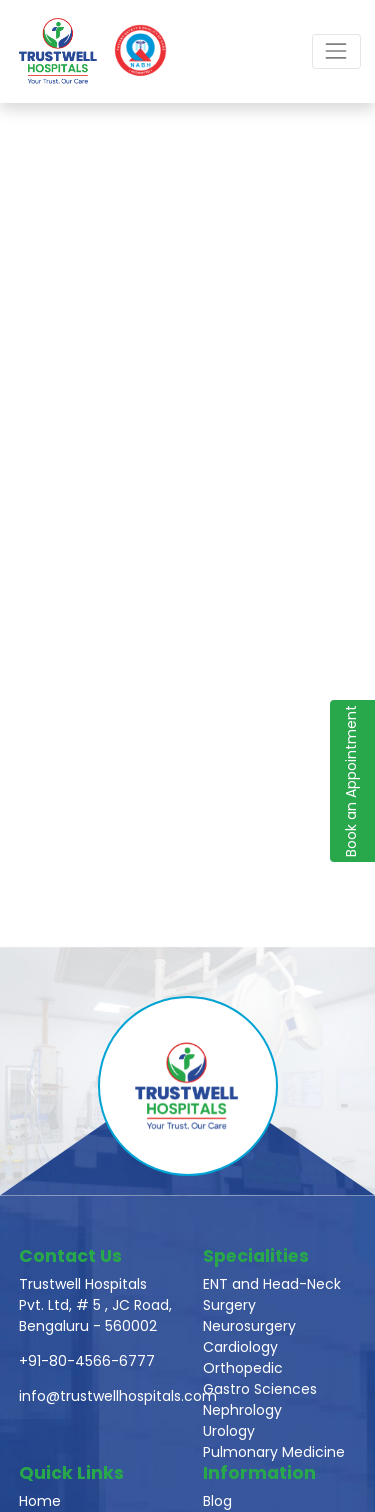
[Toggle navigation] (336, 51)
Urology (229, 1431)
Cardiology (240, 1347)
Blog (217, 1501)
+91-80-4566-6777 (87, 1361)
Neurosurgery (249, 1326)
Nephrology (242, 1410)
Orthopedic (243, 1368)
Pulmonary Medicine (274, 1452)
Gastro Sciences (260, 1389)
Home (40, 1501)
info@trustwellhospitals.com (118, 1396)
